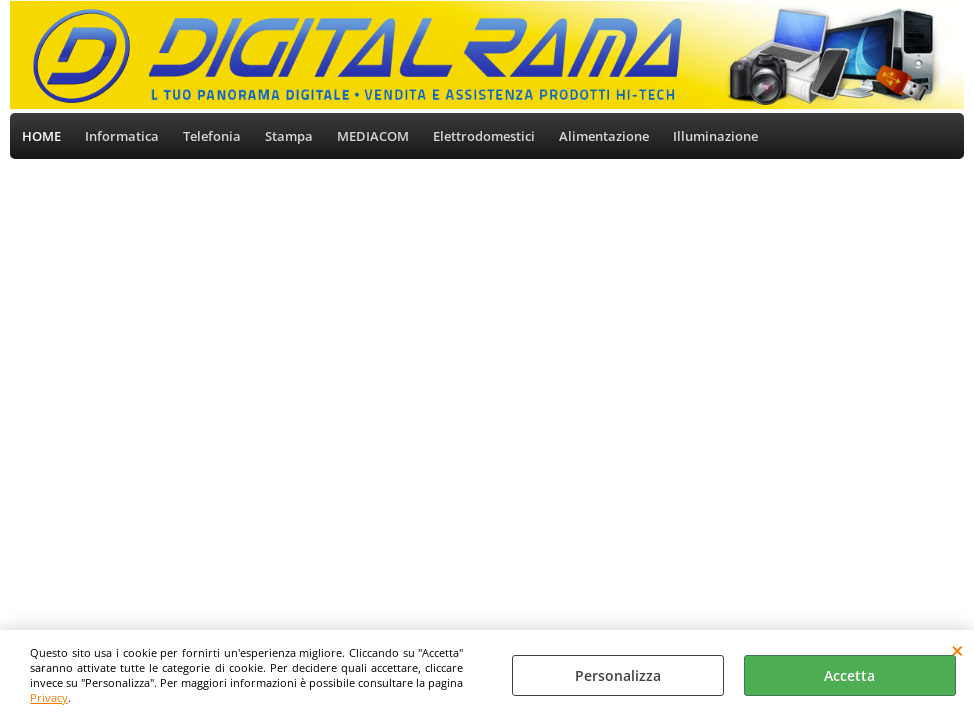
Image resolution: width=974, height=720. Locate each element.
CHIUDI (957, 650)
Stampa (289, 136)
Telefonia (212, 136)
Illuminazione (715, 136)
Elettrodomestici (484, 136)
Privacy (49, 697)
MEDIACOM (373, 136)
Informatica (122, 136)
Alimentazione (604, 136)
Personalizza (618, 675)
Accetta (849, 675)
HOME (41, 136)
